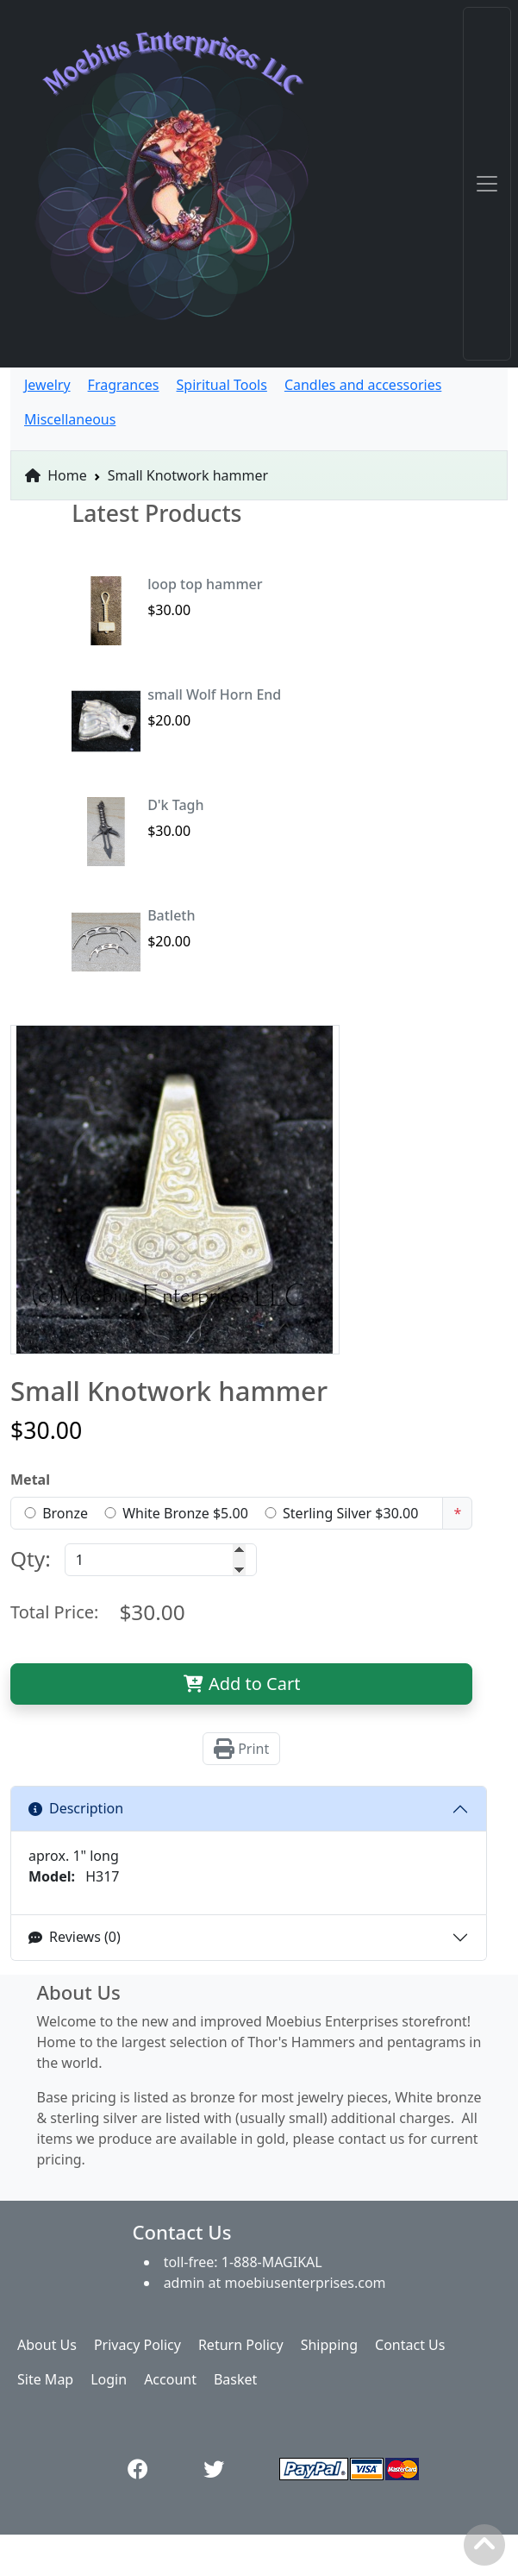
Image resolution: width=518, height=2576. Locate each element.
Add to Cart (242, 1683)
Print (241, 1748)
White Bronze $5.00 (185, 1513)
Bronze (65, 1513)
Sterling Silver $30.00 (350, 1513)
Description (75, 1808)
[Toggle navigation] (487, 184)
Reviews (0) (74, 1936)
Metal (30, 1479)
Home (56, 475)
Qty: (30, 1558)
